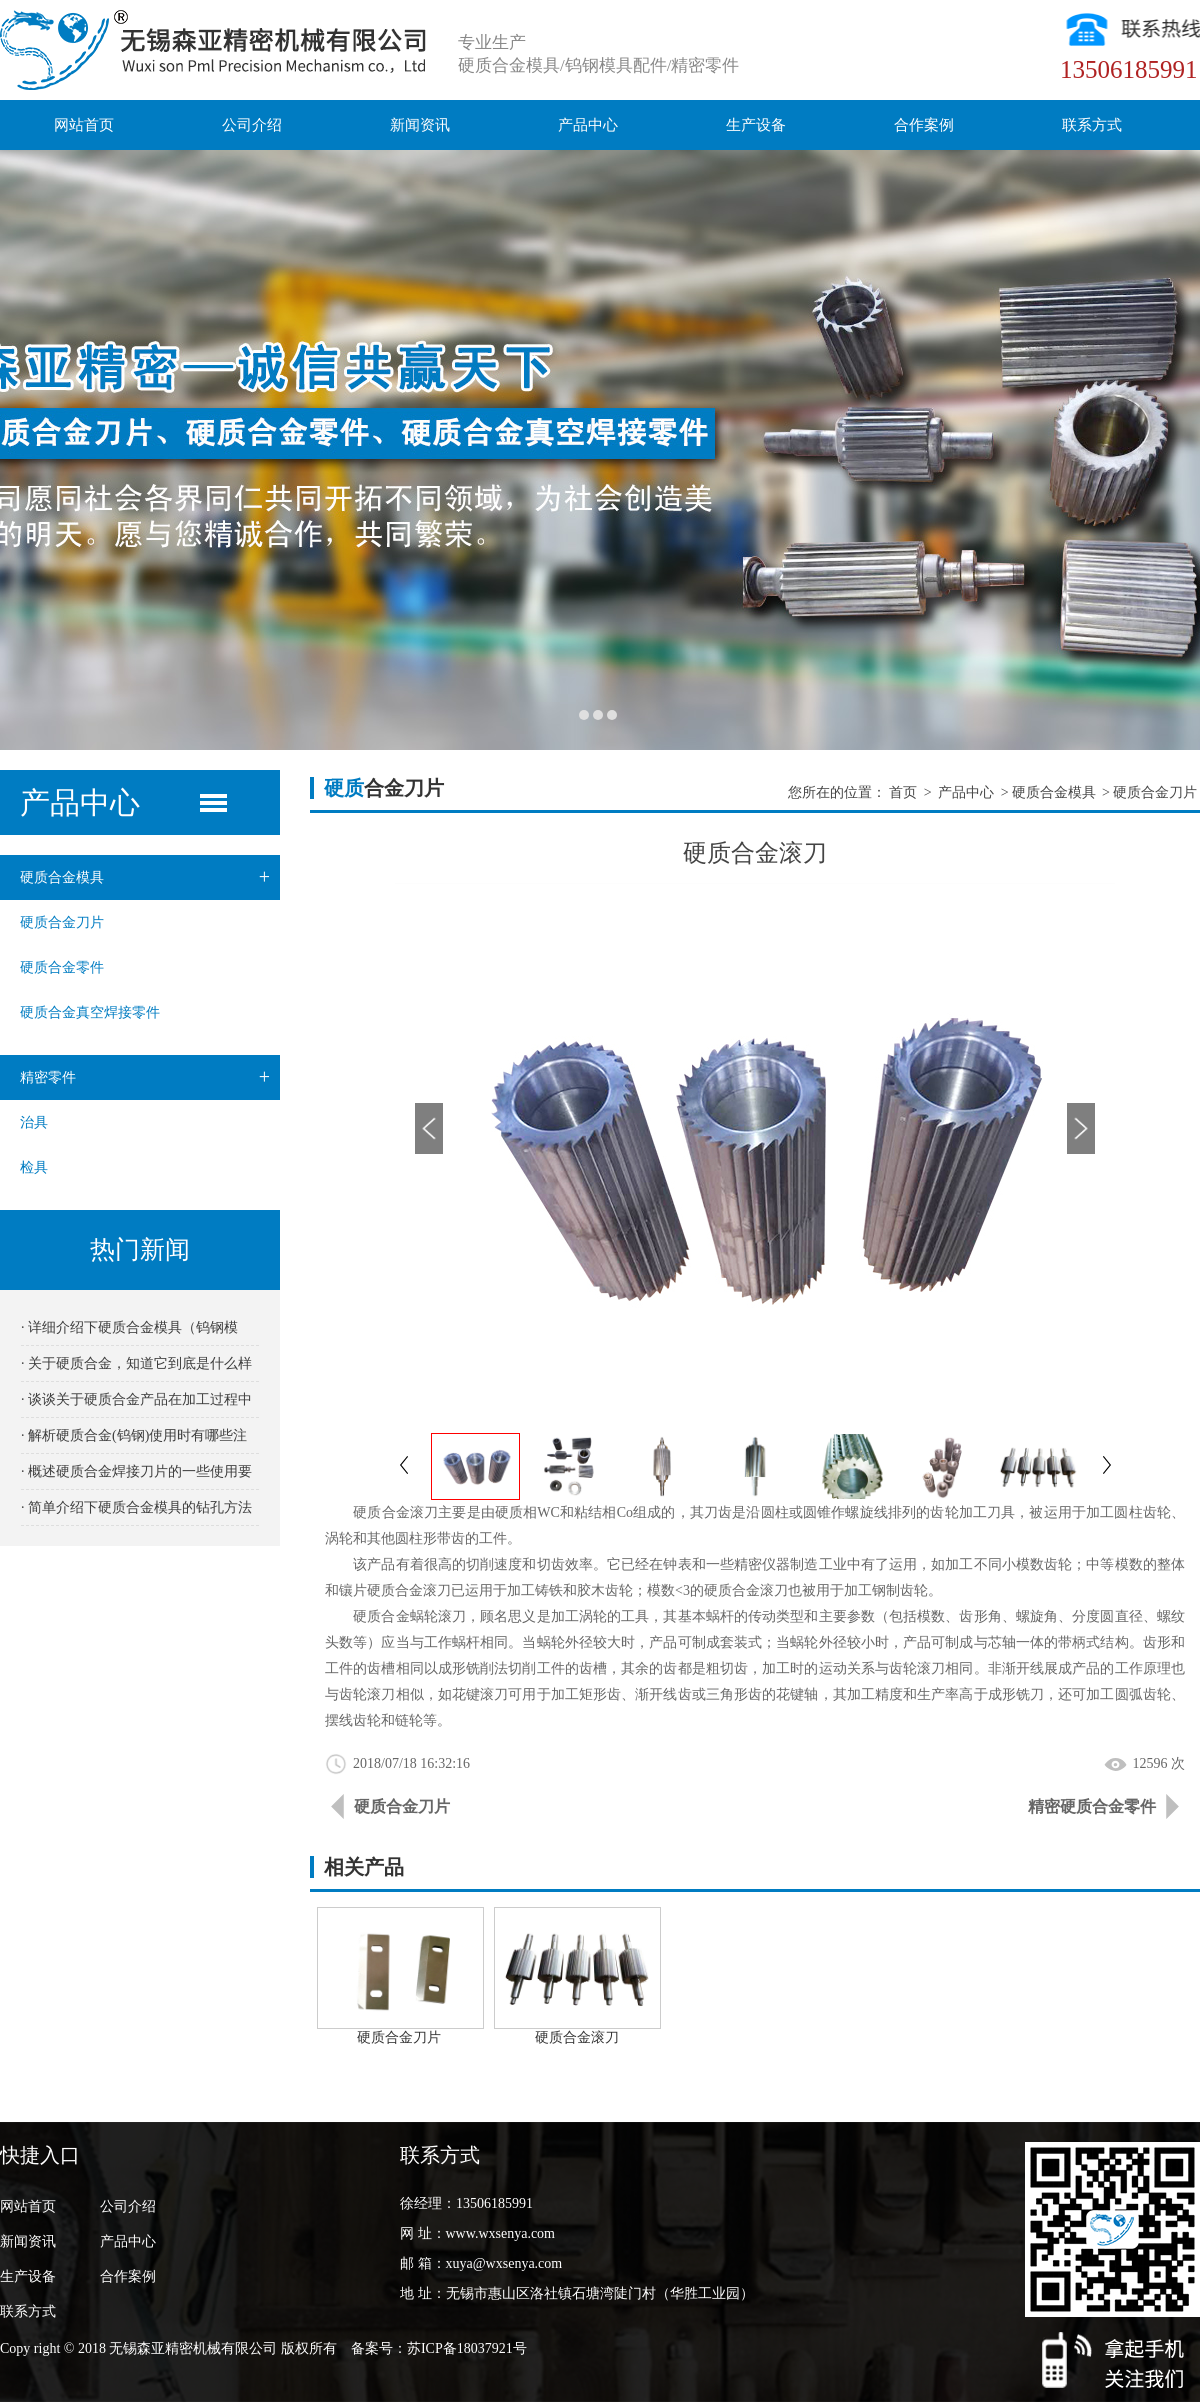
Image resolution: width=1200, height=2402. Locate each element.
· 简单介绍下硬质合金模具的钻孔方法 (136, 1507)
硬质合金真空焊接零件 (90, 1012)
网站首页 (84, 125)
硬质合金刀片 (62, 922)
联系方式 (1092, 125)
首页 (903, 792)
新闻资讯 (420, 125)
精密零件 (150, 1077)
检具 (34, 1167)
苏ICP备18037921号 (467, 2348)
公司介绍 (252, 125)
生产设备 (756, 125)
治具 (34, 1122)
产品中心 (588, 125)
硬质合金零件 (62, 967)
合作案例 (924, 125)
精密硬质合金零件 (1092, 1806)
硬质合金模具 (150, 877)
